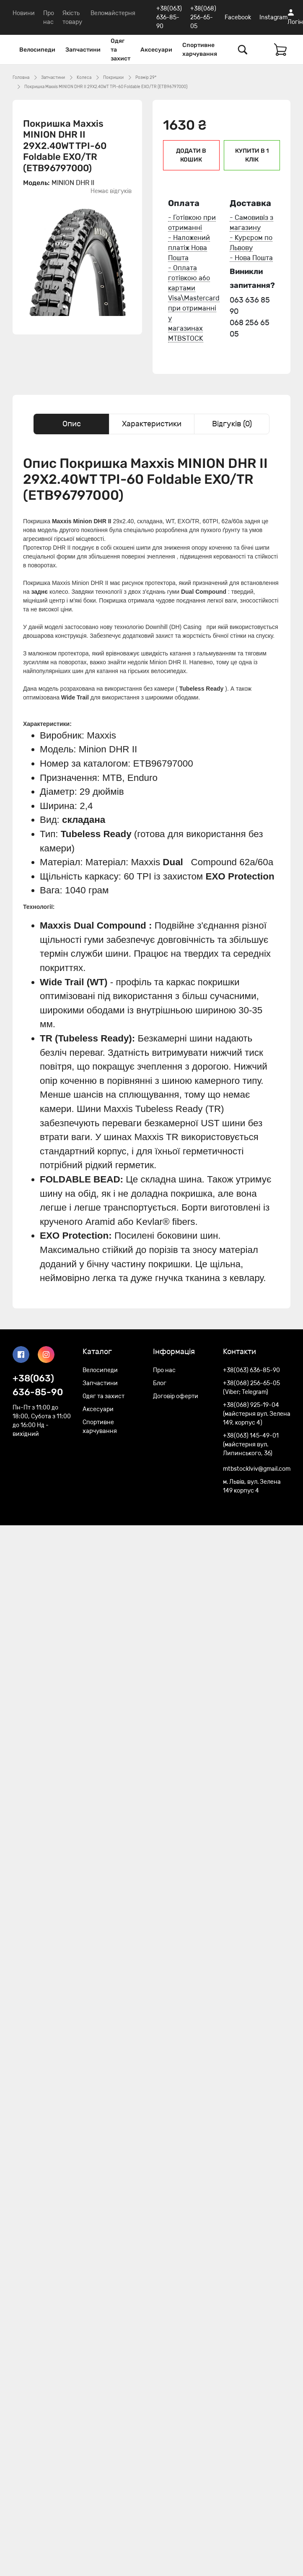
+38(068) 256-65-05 (203, 17)
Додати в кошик (191, 155)
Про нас (164, 1370)
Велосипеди (37, 49)
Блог (159, 1383)
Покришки (113, 77)
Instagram (273, 17)
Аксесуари (156, 49)
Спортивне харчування (199, 49)
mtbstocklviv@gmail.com (256, 1468)
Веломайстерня (113, 13)
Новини (24, 13)
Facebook (238, 17)
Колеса (84, 77)
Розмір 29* (145, 77)
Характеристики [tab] (151, 423)
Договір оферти (175, 1396)
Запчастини (83, 49)
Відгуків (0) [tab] (232, 423)
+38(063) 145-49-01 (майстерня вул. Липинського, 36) (251, 1444)
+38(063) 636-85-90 (169, 17)
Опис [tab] (71, 423)
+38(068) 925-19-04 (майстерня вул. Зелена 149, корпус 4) (256, 1414)
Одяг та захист (120, 49)
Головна (21, 77)
